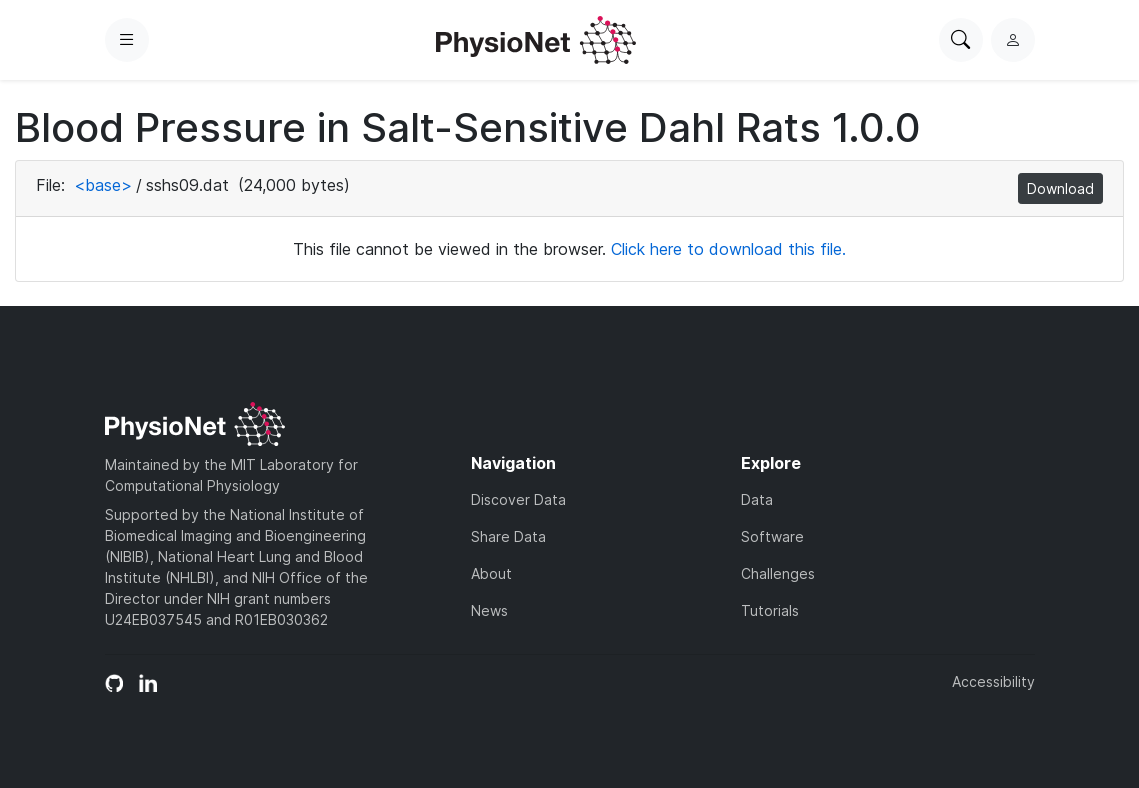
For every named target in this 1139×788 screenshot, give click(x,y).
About (491, 573)
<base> (103, 185)
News (489, 610)
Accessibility (993, 681)
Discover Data (518, 499)
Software (772, 536)
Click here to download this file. (728, 249)
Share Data (508, 536)
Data (757, 499)
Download (1060, 188)
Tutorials (770, 610)
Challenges (778, 573)
